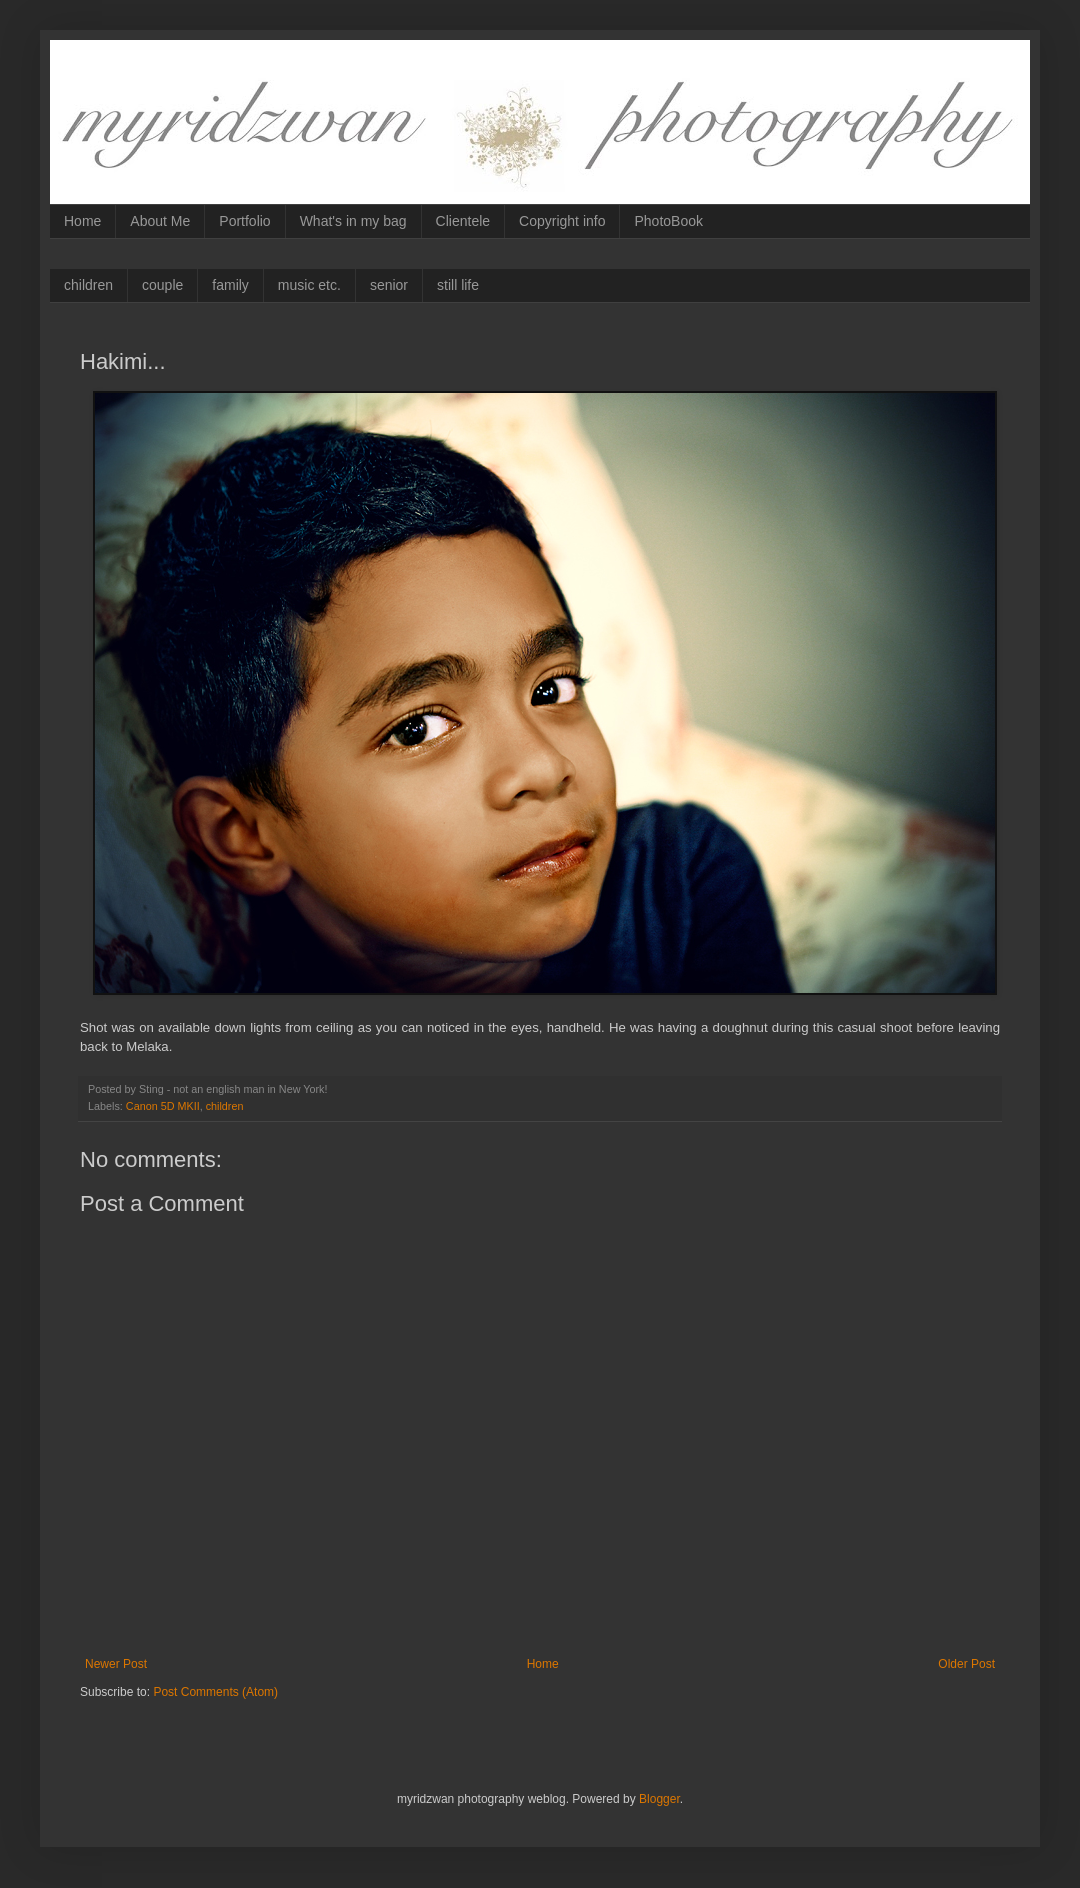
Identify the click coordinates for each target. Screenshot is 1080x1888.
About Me (160, 221)
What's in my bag (353, 221)
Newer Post (116, 1664)
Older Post (966, 1664)
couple (162, 285)
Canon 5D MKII (163, 1106)
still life (458, 285)
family (230, 285)
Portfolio (244, 221)
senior (389, 285)
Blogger (659, 1799)
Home (82, 221)
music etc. (309, 285)
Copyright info (562, 221)
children (88, 285)
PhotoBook (668, 221)
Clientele (463, 221)
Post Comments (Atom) (215, 1692)
